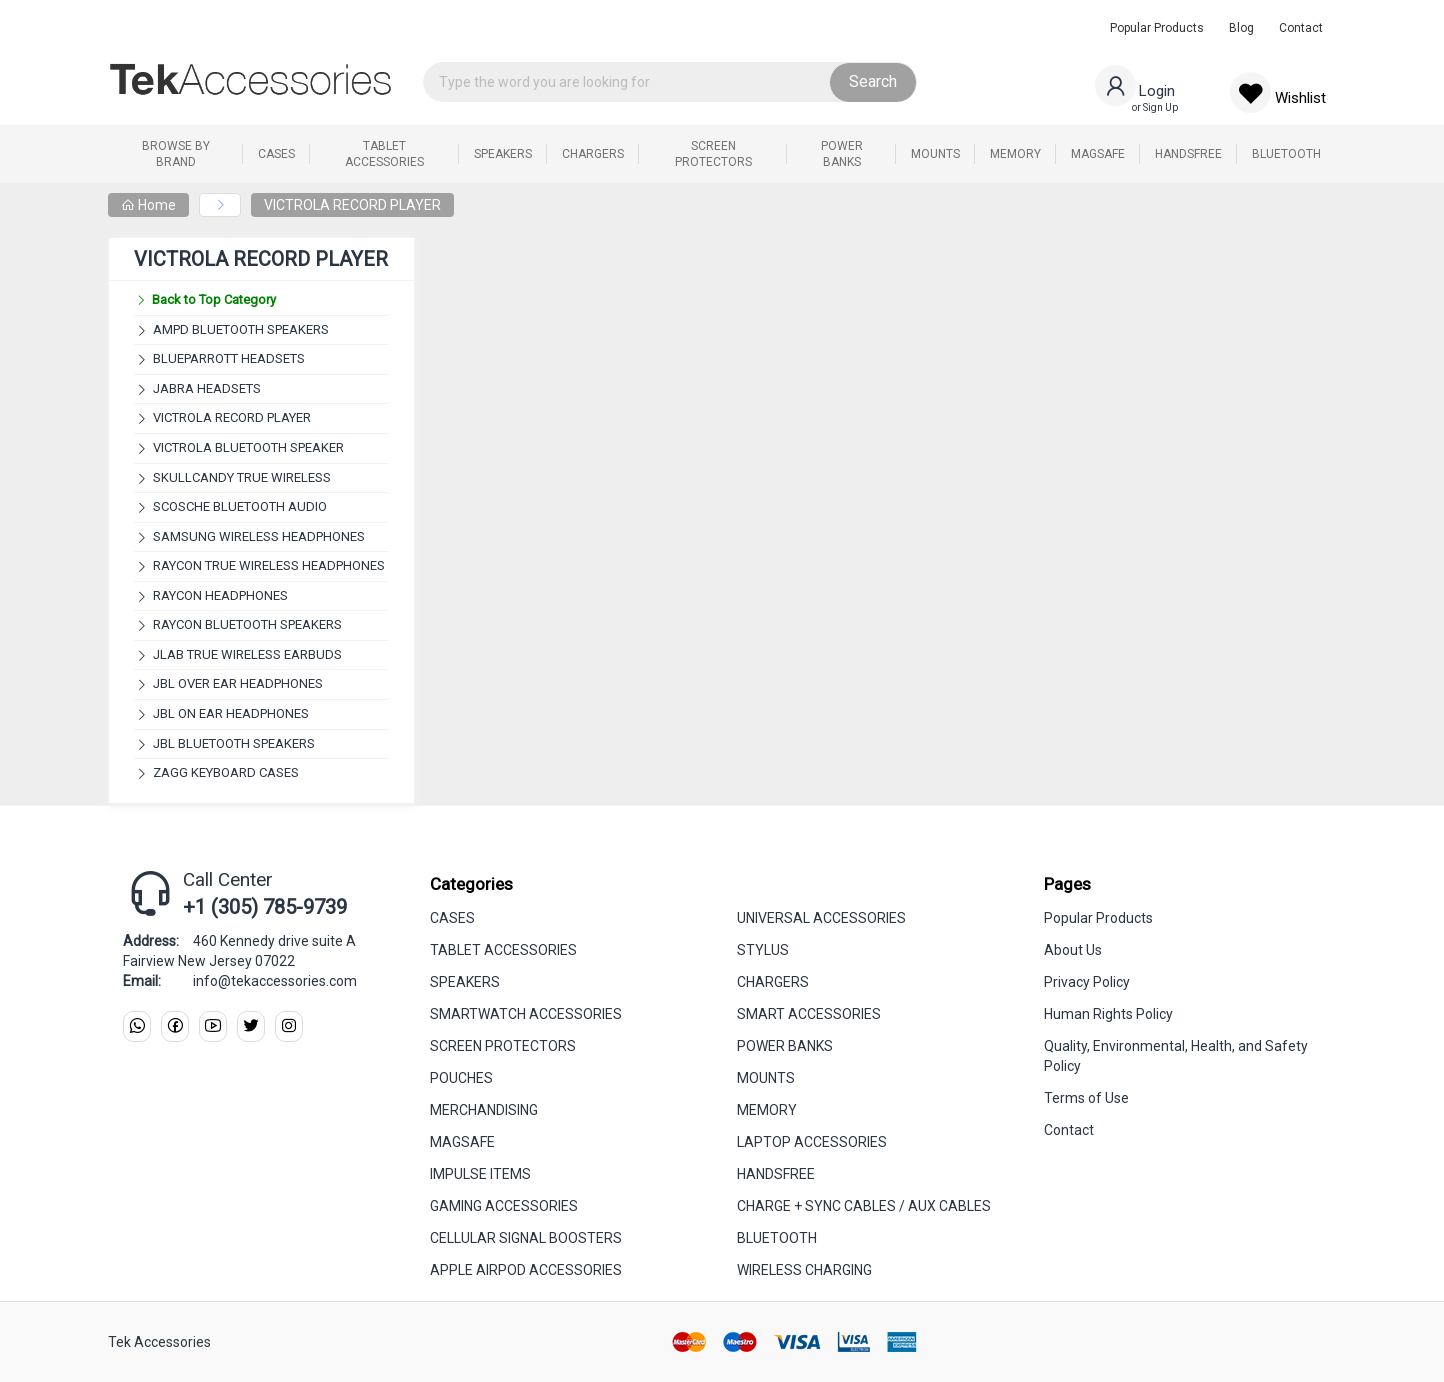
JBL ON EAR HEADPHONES (231, 713)
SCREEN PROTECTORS (503, 1046)
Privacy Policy (1087, 982)
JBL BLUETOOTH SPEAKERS (234, 743)
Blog (1241, 28)
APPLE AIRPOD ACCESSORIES (526, 1270)
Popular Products (1157, 28)
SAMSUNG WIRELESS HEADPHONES (259, 536)
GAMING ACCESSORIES (504, 1206)
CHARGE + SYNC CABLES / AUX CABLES (864, 1206)
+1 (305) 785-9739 (265, 907)
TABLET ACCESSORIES (503, 950)
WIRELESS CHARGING (804, 1270)
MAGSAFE (462, 1142)
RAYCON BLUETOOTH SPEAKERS (247, 624)
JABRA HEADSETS (207, 388)
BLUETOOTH (777, 1238)
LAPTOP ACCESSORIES (812, 1142)
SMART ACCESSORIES (809, 1014)
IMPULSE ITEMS (480, 1174)
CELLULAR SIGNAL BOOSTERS (526, 1238)
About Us (1073, 950)
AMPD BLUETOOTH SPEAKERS (241, 329)
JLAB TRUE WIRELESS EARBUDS (247, 654)
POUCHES (461, 1078)
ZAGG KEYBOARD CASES (226, 772)
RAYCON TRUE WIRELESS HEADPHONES (269, 565)
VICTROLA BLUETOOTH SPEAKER (248, 447)
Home (148, 205)
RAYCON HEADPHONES (220, 595)
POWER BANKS (785, 1046)
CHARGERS (773, 982)
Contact (1301, 28)
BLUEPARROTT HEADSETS (229, 358)
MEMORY (767, 1110)
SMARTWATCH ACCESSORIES (526, 1014)
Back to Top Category (205, 299)
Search (873, 81)
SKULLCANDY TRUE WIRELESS (242, 477)
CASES (452, 918)
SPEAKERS (465, 982)
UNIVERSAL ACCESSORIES (821, 918)
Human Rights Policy (1108, 1014)
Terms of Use (1086, 1098)
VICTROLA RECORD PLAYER (352, 205)
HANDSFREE (776, 1174)
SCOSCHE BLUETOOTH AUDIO (240, 506)
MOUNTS (766, 1078)
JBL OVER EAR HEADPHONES (238, 683)
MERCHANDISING (484, 1110)
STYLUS (763, 950)
